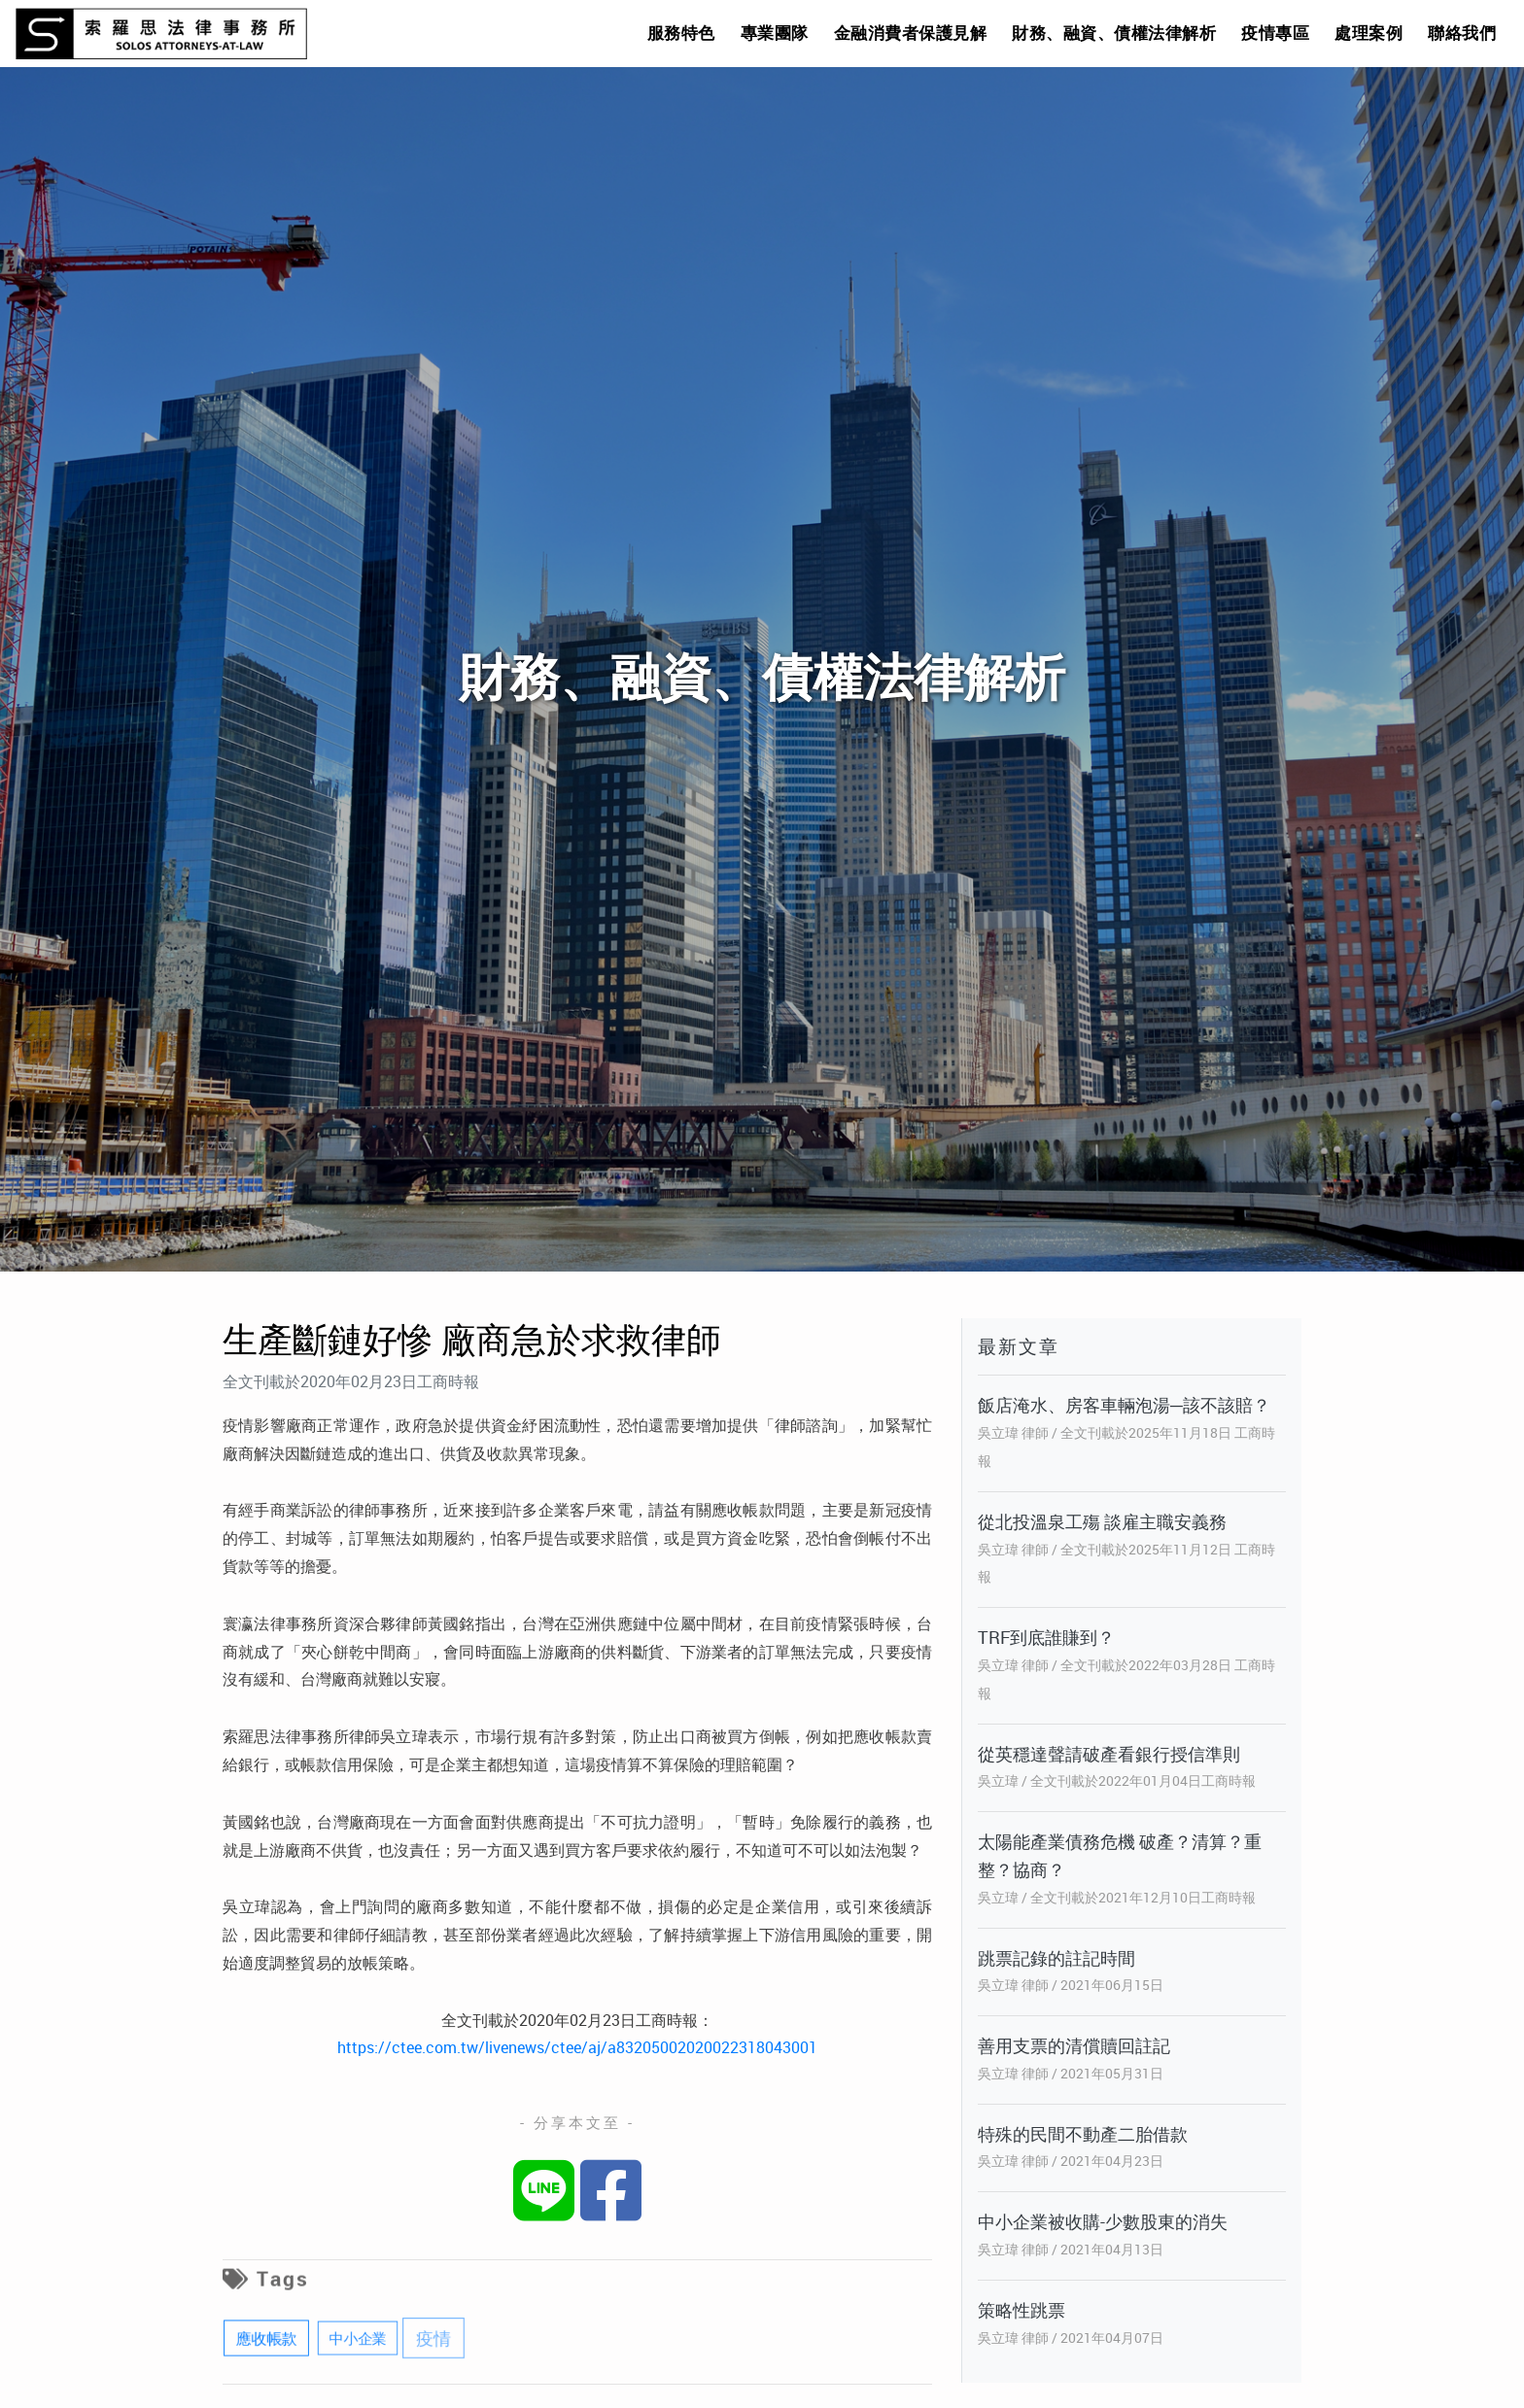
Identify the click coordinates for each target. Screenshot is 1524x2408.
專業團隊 (775, 32)
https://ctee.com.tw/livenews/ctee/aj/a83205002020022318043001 (577, 2047)
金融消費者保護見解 (910, 32)
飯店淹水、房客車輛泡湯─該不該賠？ (1124, 1404)
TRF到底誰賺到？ (1046, 1637)
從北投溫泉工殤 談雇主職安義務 (1102, 1521)
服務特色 (681, 32)
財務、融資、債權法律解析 (1114, 32)
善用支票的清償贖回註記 (1074, 2045)
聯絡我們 (1462, 32)
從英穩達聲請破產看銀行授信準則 (1109, 1753)
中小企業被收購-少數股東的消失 (1103, 2221)
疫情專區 (1275, 32)
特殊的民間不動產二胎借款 (1083, 2134)
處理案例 (1368, 32)
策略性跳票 (1021, 2309)
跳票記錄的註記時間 (1056, 1958)
